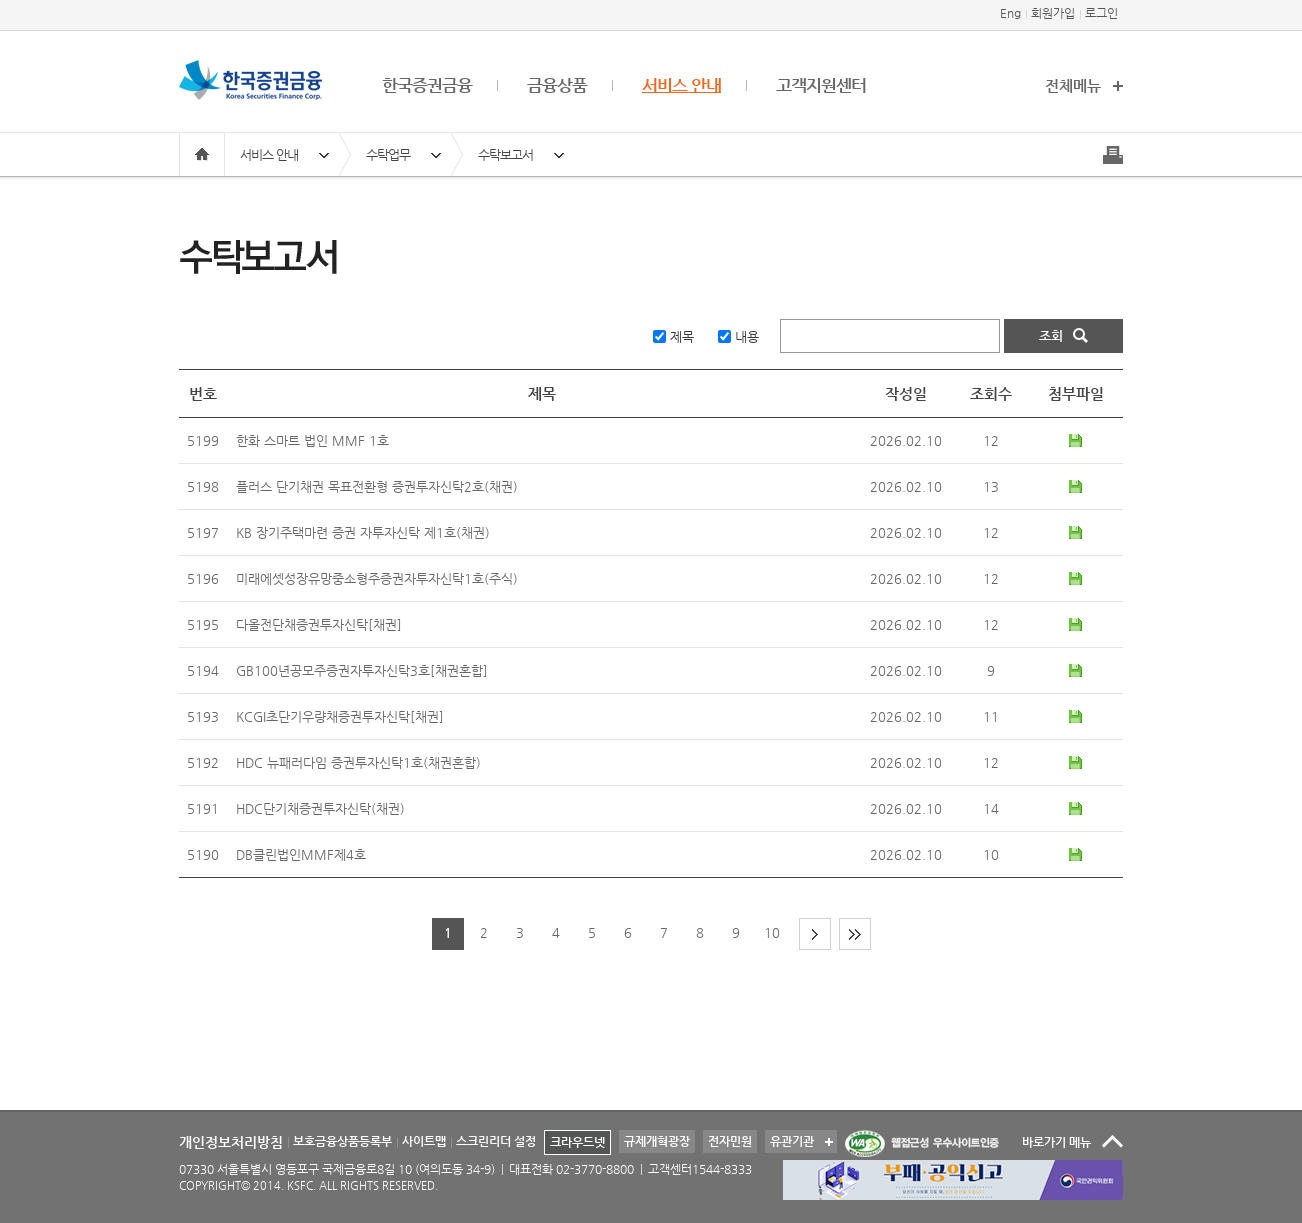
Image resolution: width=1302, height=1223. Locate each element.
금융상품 (557, 85)
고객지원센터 (821, 85)
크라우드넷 (577, 1142)
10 (772, 932)
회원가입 (1053, 13)
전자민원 (730, 1141)
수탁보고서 (505, 154)
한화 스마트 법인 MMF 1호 (312, 440)
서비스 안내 (681, 85)
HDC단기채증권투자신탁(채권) (320, 808)
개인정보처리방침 (231, 1142)
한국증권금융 (427, 85)
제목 (682, 336)
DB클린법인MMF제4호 (301, 854)
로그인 (1101, 13)
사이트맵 (424, 1141)
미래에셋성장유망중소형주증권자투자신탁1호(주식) (377, 578)
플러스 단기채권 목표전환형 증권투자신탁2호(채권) (377, 486)
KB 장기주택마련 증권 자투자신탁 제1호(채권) (363, 532)
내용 (747, 336)
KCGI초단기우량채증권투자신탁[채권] (340, 716)
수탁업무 (388, 154)
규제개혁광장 (657, 1141)
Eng (1010, 13)
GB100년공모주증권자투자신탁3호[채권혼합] (362, 670)
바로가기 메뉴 (1056, 1142)
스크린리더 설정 (496, 1141)
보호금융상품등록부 (342, 1141)
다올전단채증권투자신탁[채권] (319, 624)
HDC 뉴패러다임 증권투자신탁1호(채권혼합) (358, 762)
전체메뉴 (1073, 85)
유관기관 (789, 1139)
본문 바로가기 (0, 0)
